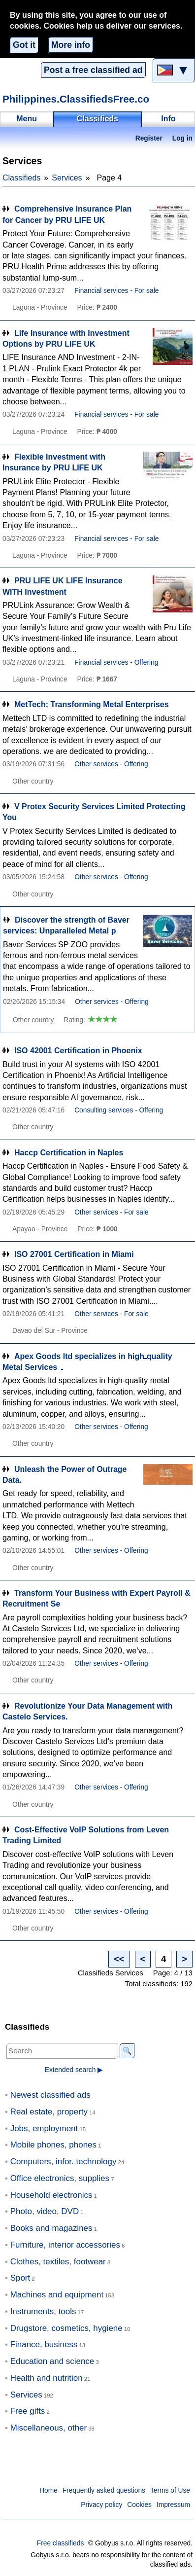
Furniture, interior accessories (65, 2245)
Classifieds (21, 178)
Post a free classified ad (93, 70)
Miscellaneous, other (48, 2428)
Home (48, 2490)
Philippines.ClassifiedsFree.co (75, 99)
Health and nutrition (46, 2378)
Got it (24, 45)
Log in (182, 138)
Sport (20, 2278)
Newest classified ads (50, 2095)
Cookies (139, 2504)
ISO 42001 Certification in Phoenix (78, 1050)
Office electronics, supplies (59, 2178)
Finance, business (44, 2344)
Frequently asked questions (104, 2490)
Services (67, 178)
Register (148, 138)
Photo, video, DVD (44, 2211)
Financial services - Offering (116, 662)
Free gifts (27, 2411)
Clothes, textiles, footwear (58, 2261)
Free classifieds (60, 2543)
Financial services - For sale (116, 290)
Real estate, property (49, 2111)
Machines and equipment (56, 2294)
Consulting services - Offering (118, 1110)
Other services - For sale (111, 1212)
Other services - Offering (111, 764)
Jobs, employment (44, 2128)
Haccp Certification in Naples (68, 1152)
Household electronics (51, 2195)
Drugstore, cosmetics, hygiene (66, 2328)
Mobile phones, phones (53, 2144)
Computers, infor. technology (63, 2161)
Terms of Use (170, 2490)
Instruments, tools (43, 2311)
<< (119, 1959)
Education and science (52, 2361)
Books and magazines (51, 2228)
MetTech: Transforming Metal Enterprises (91, 704)
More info (70, 45)
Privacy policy (101, 2504)
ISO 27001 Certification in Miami (74, 1254)
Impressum (173, 2504)
